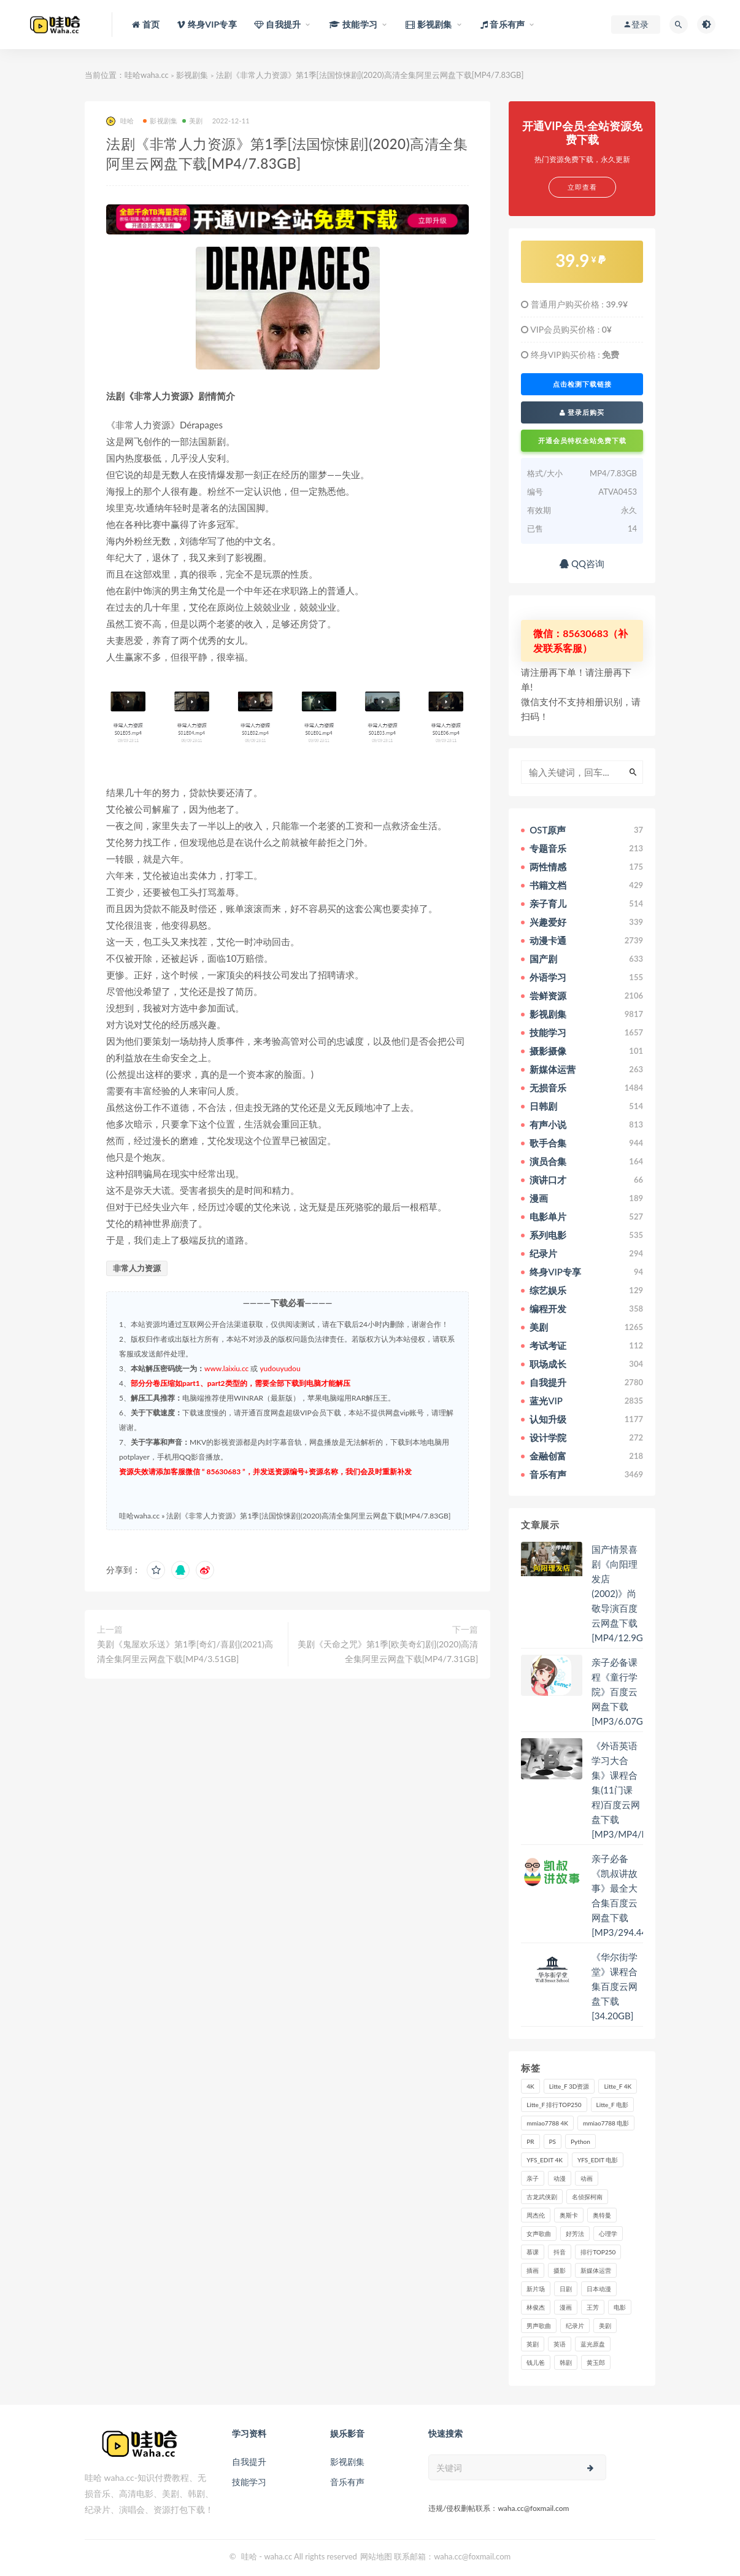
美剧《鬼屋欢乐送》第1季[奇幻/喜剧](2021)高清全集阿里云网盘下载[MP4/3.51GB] (185, 1651)
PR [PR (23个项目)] (530, 2141)
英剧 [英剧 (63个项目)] (532, 2344)
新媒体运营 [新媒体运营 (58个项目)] (595, 2270)
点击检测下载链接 (582, 384)
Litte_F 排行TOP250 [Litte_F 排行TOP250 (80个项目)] (553, 2104)
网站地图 (376, 2556)
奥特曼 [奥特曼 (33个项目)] (602, 2215)
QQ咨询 (582, 563)
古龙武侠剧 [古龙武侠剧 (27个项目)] (541, 2196)
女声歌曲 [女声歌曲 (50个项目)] (538, 2233)
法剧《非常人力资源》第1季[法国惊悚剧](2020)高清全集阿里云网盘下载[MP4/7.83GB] (308, 1515)
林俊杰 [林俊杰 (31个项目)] (535, 2307)
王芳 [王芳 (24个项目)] (593, 2307)
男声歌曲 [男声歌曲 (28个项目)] (538, 2325)
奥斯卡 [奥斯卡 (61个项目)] (569, 2215)
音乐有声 (347, 2482)
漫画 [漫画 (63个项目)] (566, 2307)
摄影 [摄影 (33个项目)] (559, 2270)
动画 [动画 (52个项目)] (586, 2178)
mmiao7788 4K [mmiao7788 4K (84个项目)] (547, 2123)
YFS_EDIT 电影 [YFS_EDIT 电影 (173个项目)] (597, 2160)
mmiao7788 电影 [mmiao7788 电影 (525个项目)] (606, 2123)
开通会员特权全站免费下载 (582, 440)
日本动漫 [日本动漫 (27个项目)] (599, 2288)
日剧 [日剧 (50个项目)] (566, 2288)
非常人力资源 (137, 1268)
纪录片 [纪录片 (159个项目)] (575, 2325)
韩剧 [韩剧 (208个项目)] (566, 2362)
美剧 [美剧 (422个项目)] (605, 2325)
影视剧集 (192, 75)
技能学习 (249, 2482)
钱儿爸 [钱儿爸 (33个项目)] (535, 2362)
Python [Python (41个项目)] (580, 2141)
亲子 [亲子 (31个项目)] (532, 2178)
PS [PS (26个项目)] (553, 2141)
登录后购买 (582, 412)
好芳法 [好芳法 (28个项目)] (575, 2233)
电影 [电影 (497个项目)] (620, 2307)
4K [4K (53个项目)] (530, 2086)
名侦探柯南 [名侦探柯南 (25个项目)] (587, 2196)
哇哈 (120, 121)
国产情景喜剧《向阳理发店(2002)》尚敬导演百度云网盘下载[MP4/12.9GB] (622, 1593)
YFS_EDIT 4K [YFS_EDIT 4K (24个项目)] (544, 2160)
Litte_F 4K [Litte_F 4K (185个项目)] (617, 2086)
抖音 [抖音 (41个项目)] (559, 2252)
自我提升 (249, 2461)
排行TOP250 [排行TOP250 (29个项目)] (597, 2252)
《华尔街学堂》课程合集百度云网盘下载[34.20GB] (615, 1986)
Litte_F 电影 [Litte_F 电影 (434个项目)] (612, 2104)
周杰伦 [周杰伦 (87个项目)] (535, 2215)
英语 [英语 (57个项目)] (559, 2344)
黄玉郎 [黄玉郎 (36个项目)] (596, 2362)
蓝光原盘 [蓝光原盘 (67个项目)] (592, 2344)
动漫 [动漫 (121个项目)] (559, 2178)
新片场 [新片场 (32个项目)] (535, 2288)
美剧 (192, 121)
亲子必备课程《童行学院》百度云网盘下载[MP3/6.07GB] (622, 1692)
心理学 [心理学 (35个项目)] (608, 2233)
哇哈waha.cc (147, 75)
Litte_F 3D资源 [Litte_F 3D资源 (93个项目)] (569, 2086)
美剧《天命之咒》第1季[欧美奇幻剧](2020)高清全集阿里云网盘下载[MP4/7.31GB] (388, 1651)
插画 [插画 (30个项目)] (532, 2270)
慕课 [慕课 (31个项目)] (532, 2252)
